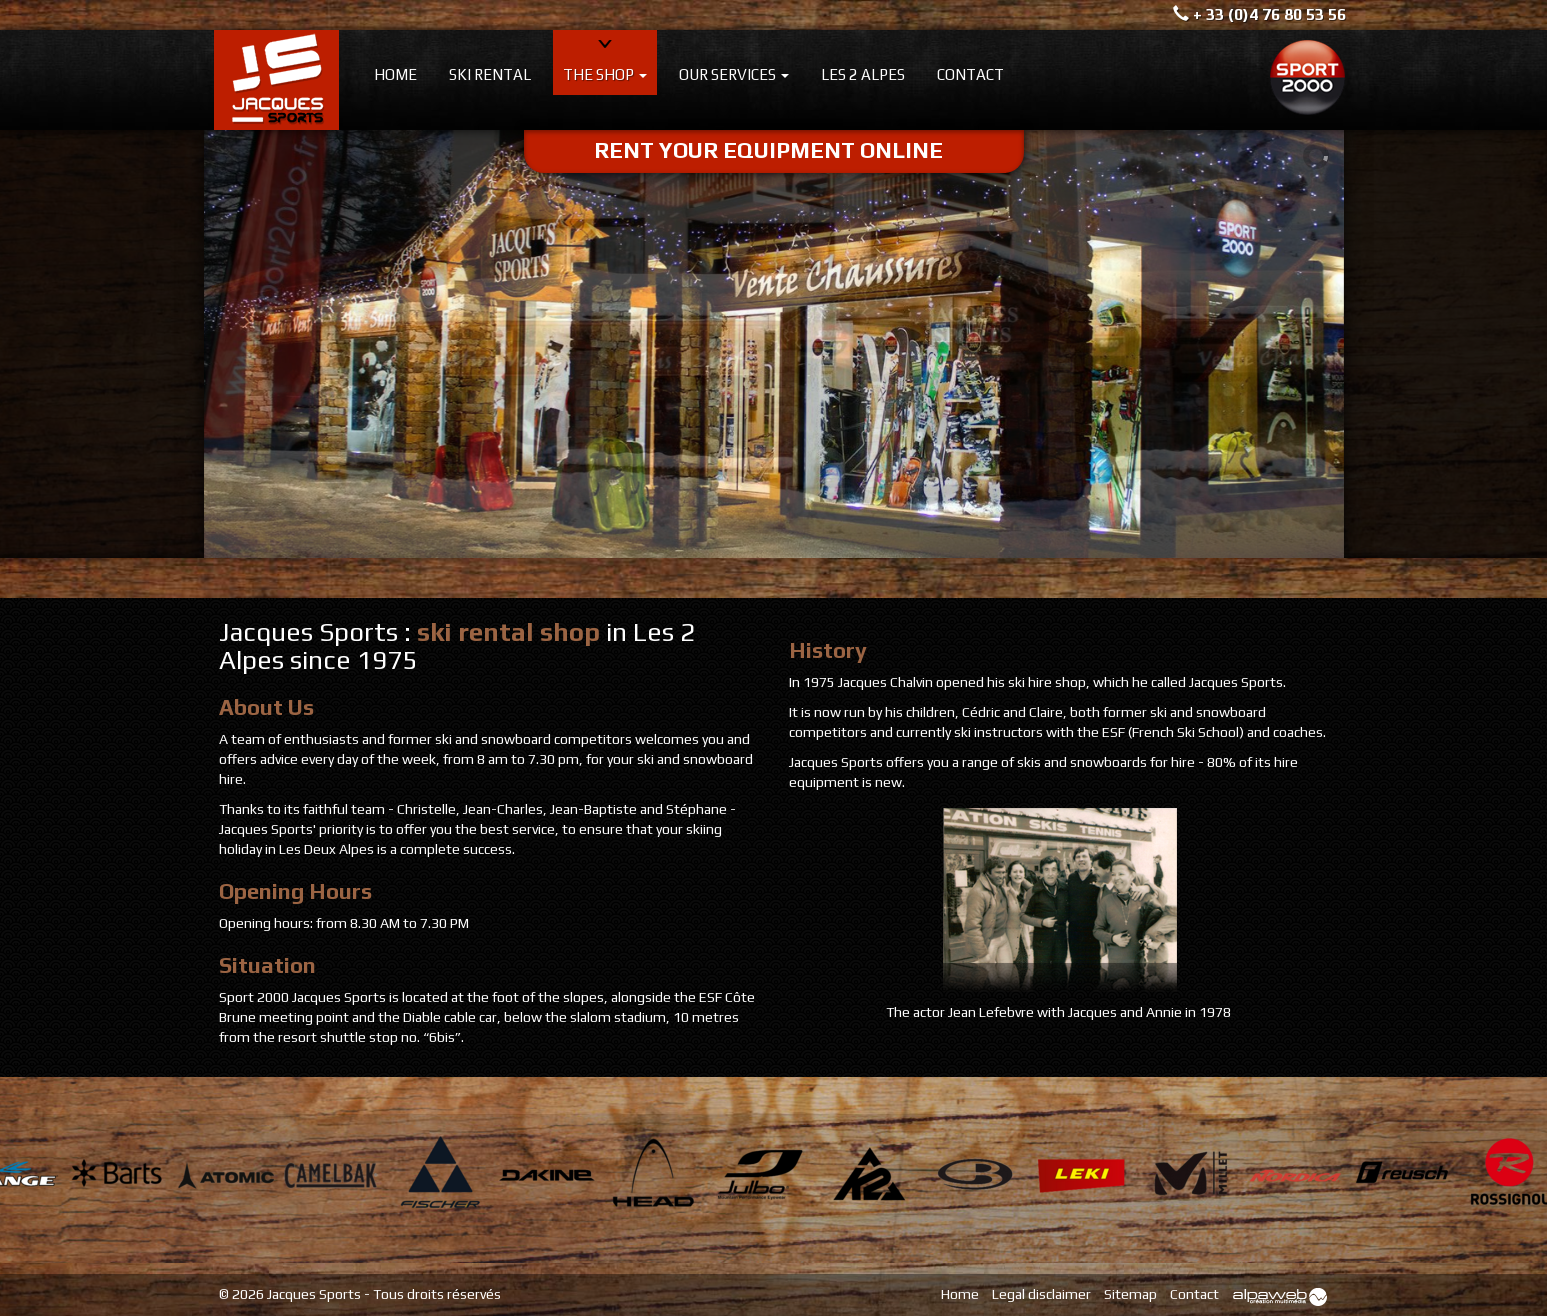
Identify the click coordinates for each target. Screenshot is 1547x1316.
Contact (970, 74)
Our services (734, 74)
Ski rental (490, 74)
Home (395, 74)
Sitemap (1130, 1294)
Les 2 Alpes (863, 74)
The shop (605, 74)
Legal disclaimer (1041, 1294)
